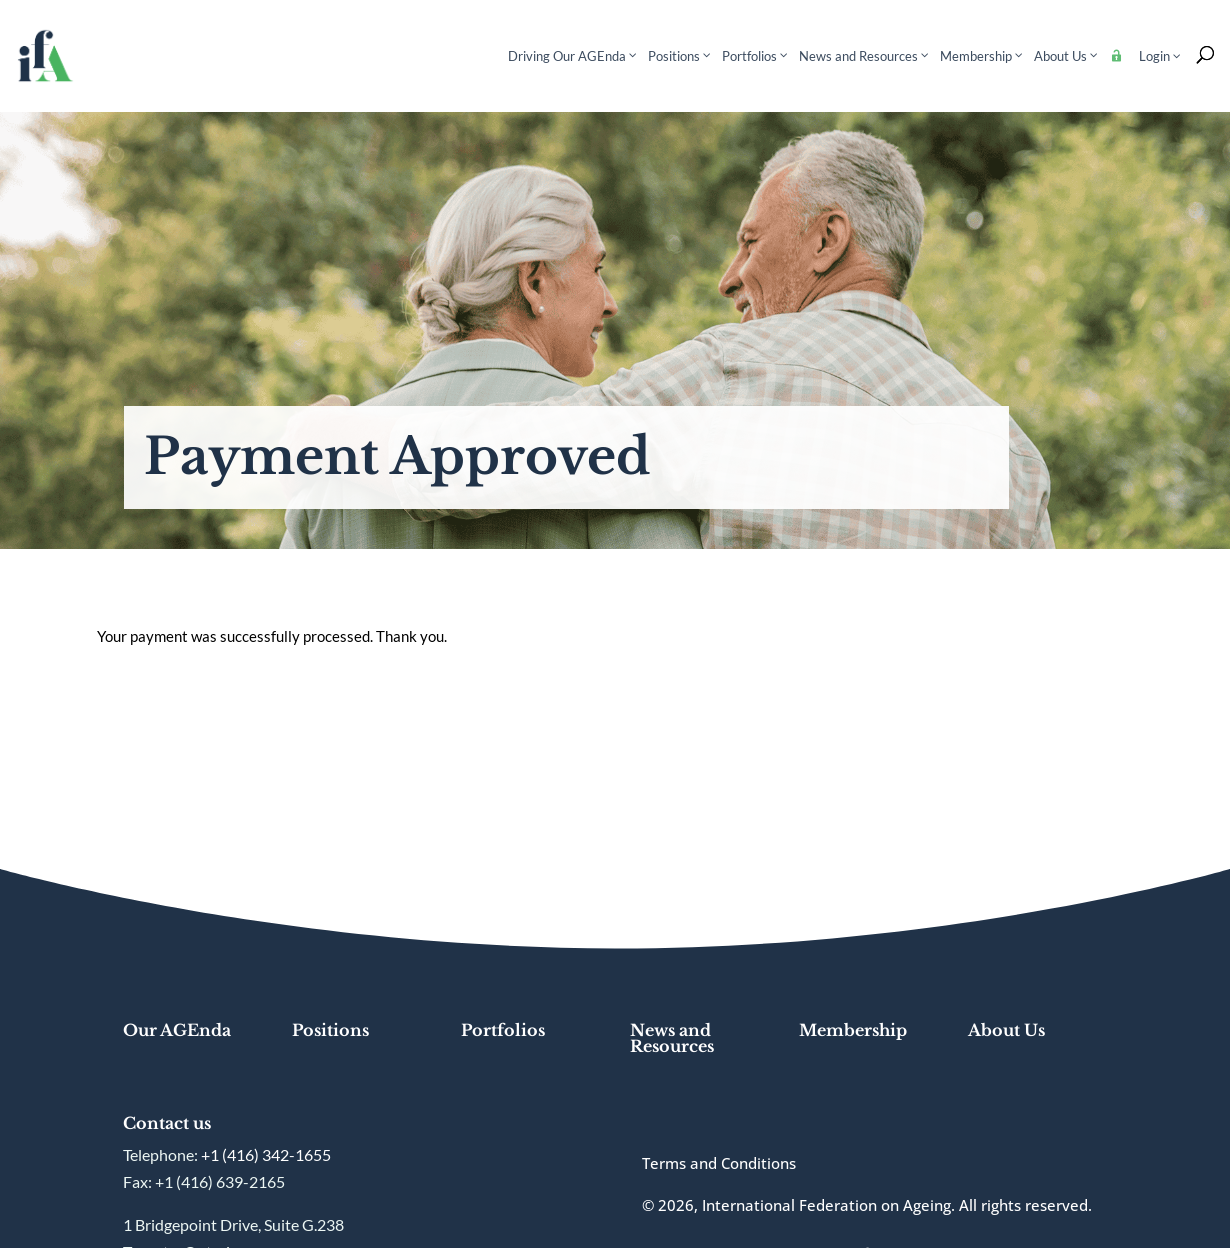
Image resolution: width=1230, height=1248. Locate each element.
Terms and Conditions (719, 1163)
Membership (853, 1030)
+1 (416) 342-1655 (266, 1154)
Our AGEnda (177, 1030)
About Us (1006, 1030)
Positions (330, 1030)
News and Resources (672, 1038)
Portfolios (503, 1030)
